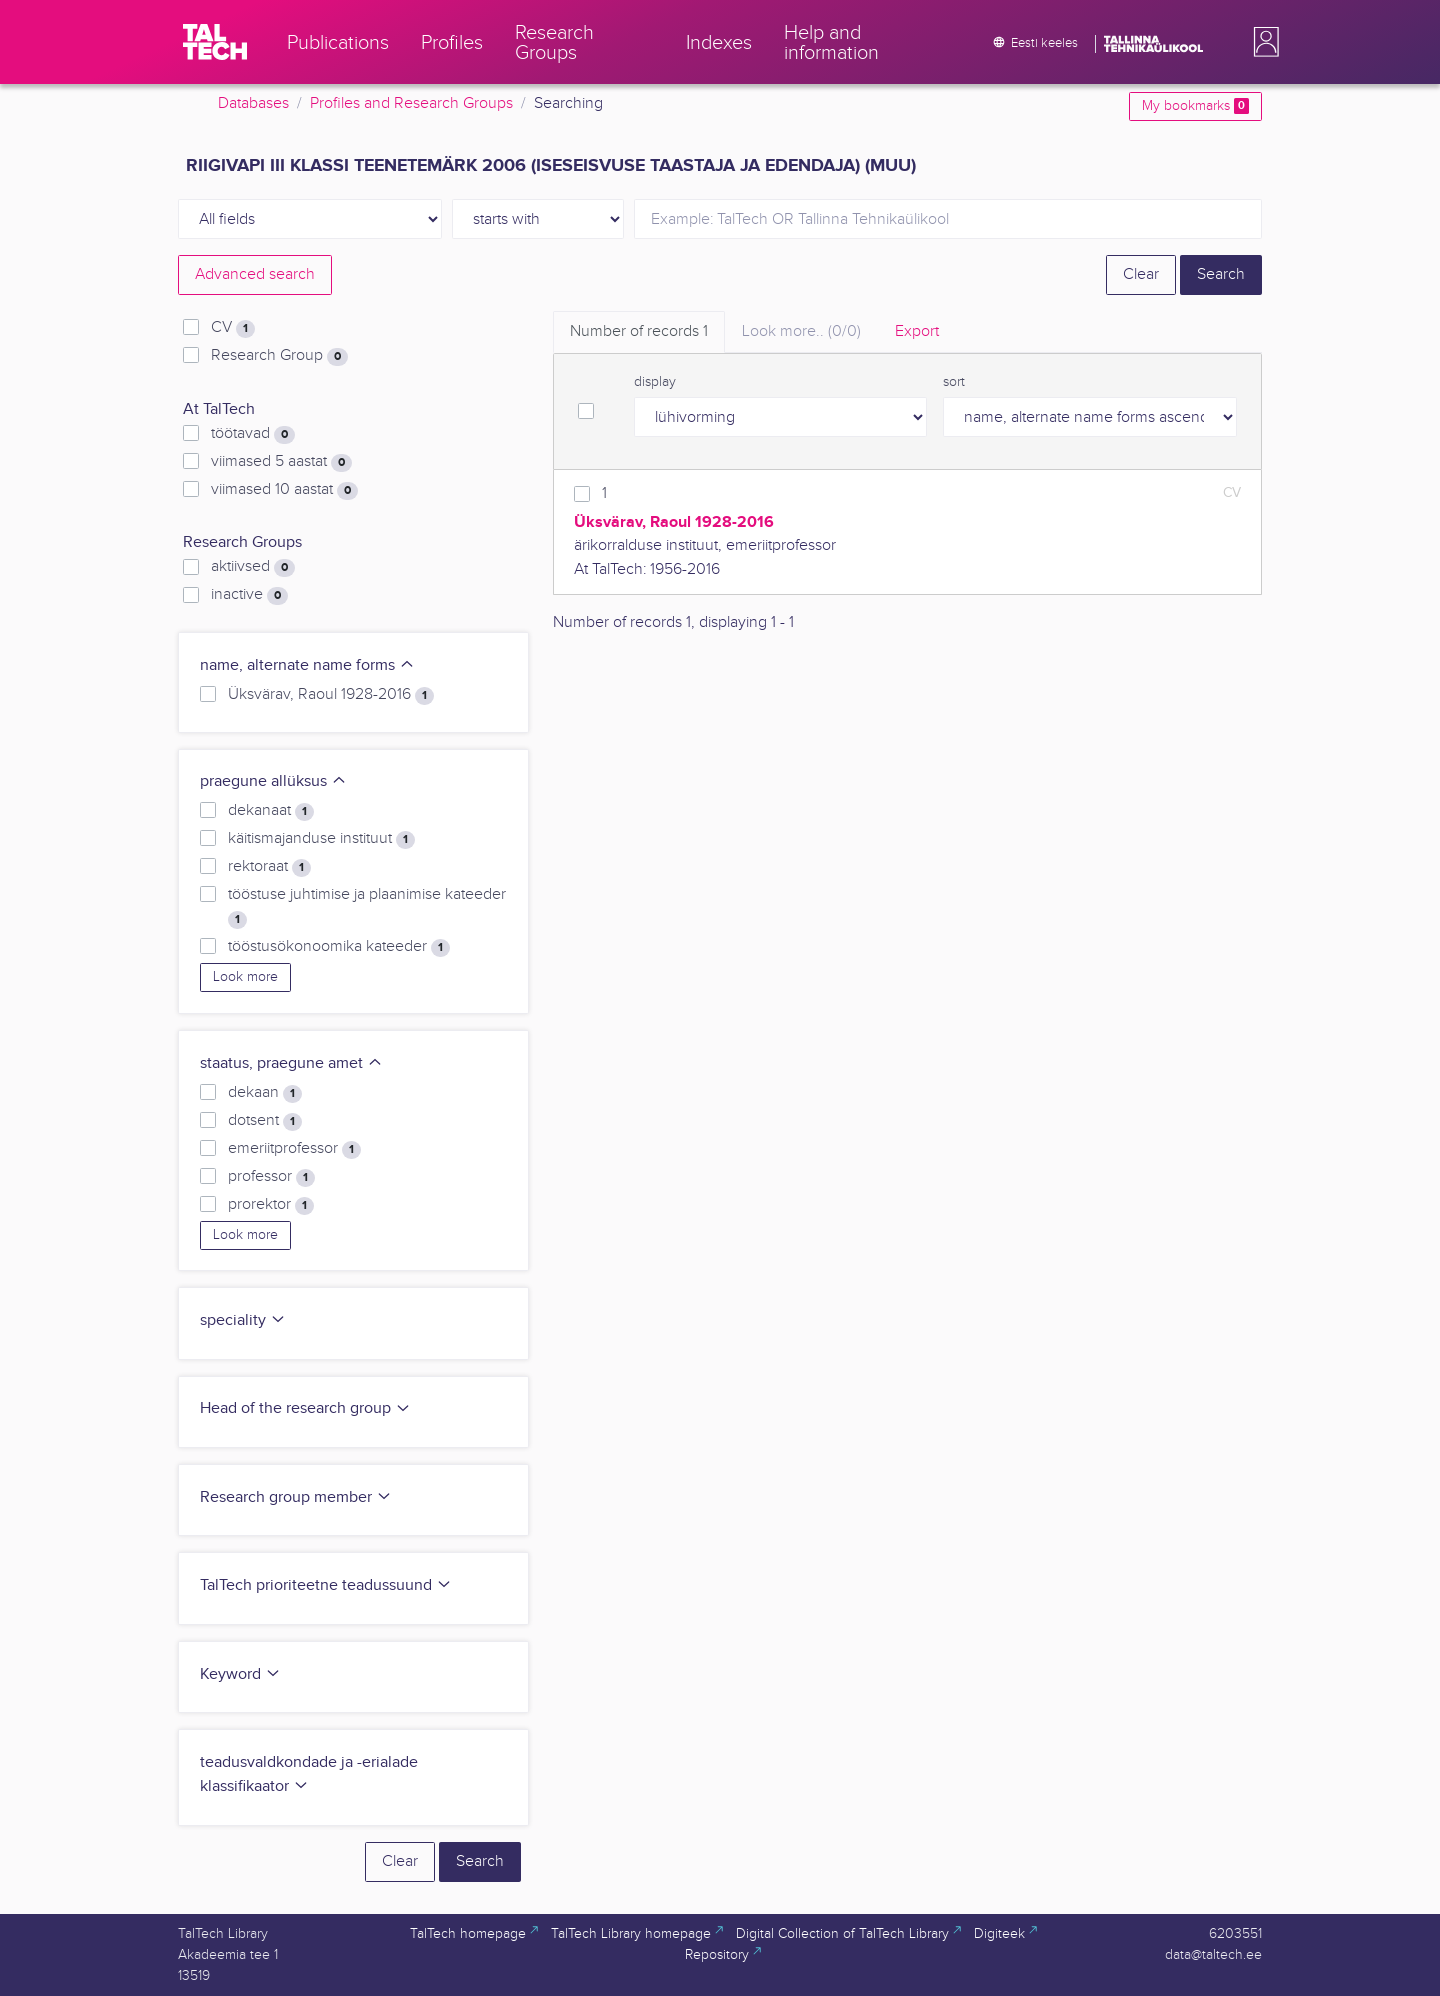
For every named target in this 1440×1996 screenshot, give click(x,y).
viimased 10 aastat (284, 490)
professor (271, 1177)
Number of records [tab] (639, 331)
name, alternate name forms (307, 665)
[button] (1262, 42)
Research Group (279, 356)
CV (233, 328)
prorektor (271, 1205)
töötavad (253, 434)
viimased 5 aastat (281, 462)
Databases (253, 103)
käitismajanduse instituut (321, 839)
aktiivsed (253, 567)
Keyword (240, 1674)
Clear (1141, 274)
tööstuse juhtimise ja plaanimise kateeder (367, 907)
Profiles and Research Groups (411, 103)
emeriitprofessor (294, 1149)
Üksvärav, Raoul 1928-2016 (331, 695)
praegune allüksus (273, 781)
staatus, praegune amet (291, 1063)
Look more (245, 977)
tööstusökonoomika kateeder (339, 947)
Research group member (296, 1497)
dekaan (265, 1093)
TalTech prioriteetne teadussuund (326, 1585)
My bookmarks (1195, 106)
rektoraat (269, 867)
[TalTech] (215, 42)
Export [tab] (917, 331)
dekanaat (271, 811)
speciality (243, 1320)
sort (954, 382)
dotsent (265, 1121)
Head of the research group (305, 1408)
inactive (249, 595)
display (655, 382)
